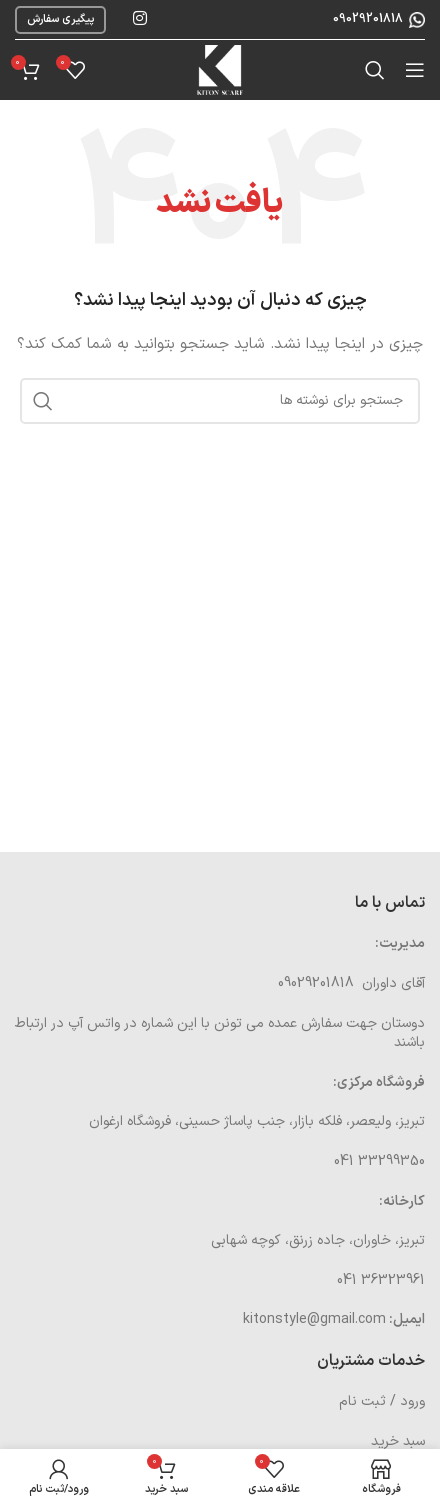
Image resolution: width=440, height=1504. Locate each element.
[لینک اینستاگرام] (139, 19)
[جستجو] (375, 70)
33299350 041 (379, 1161)
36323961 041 (381, 1280)
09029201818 (366, 19)
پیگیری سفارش (60, 19)
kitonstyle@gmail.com (314, 1319)
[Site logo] (219, 69)
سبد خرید (398, 1441)
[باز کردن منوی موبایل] (415, 70)
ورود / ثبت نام (382, 1401)
